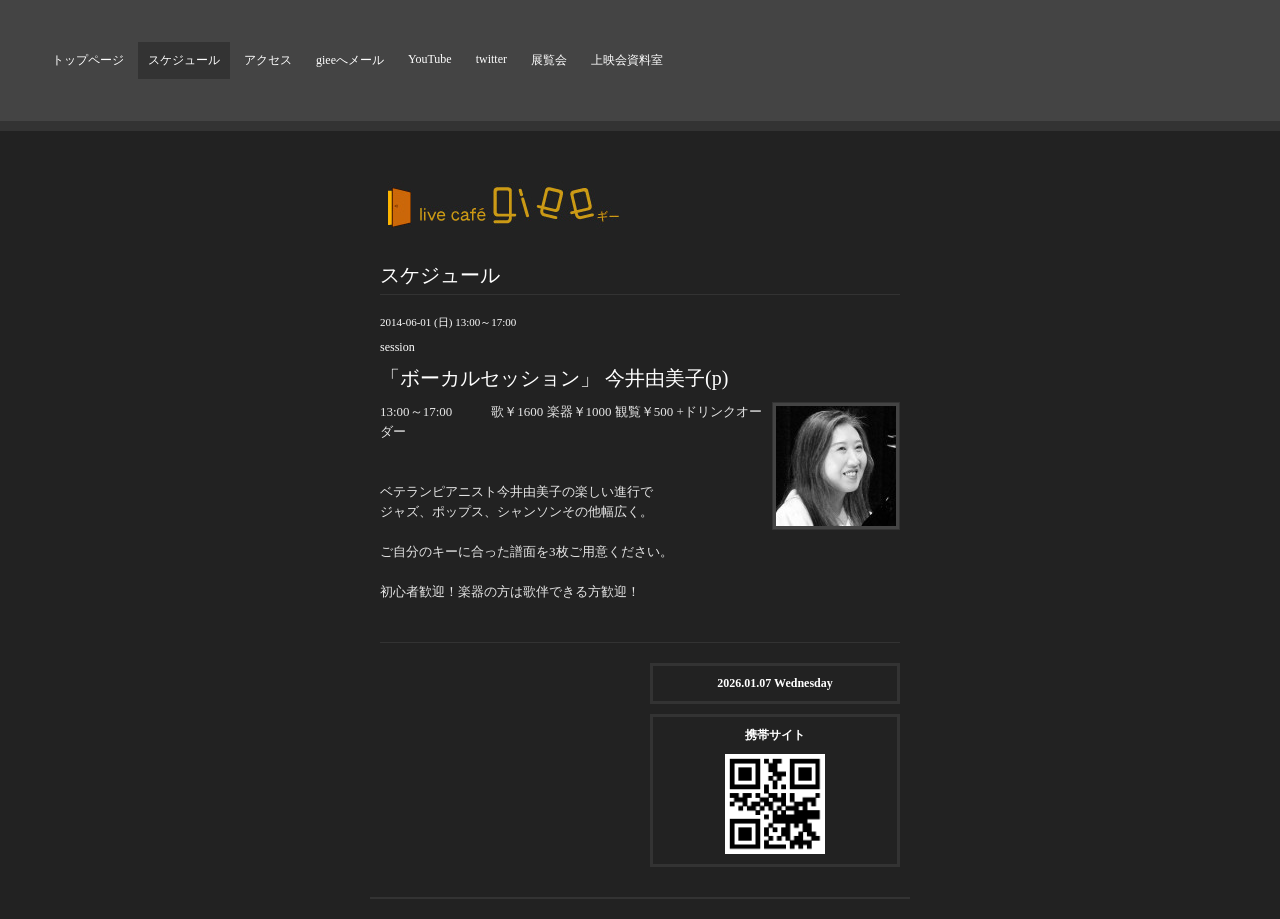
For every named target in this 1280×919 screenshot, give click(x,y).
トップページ (88, 60)
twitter (491, 59)
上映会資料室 (627, 60)
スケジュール (184, 60)
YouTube (430, 59)
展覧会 (549, 60)
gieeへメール (350, 60)
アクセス (268, 60)
